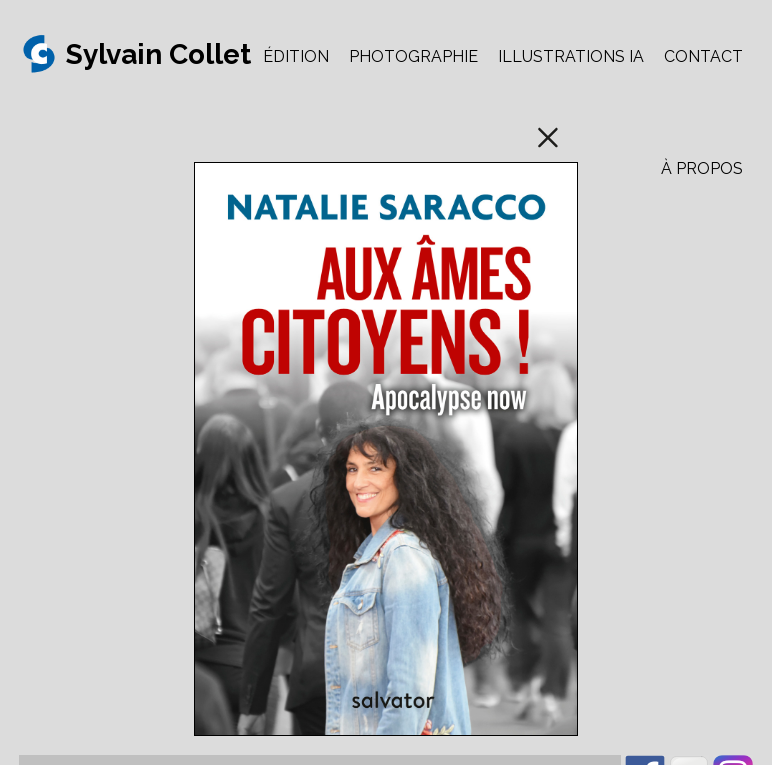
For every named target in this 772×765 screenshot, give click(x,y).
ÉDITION (296, 56)
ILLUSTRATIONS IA (571, 56)
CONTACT (703, 56)
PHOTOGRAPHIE (413, 56)
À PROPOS (702, 168)
